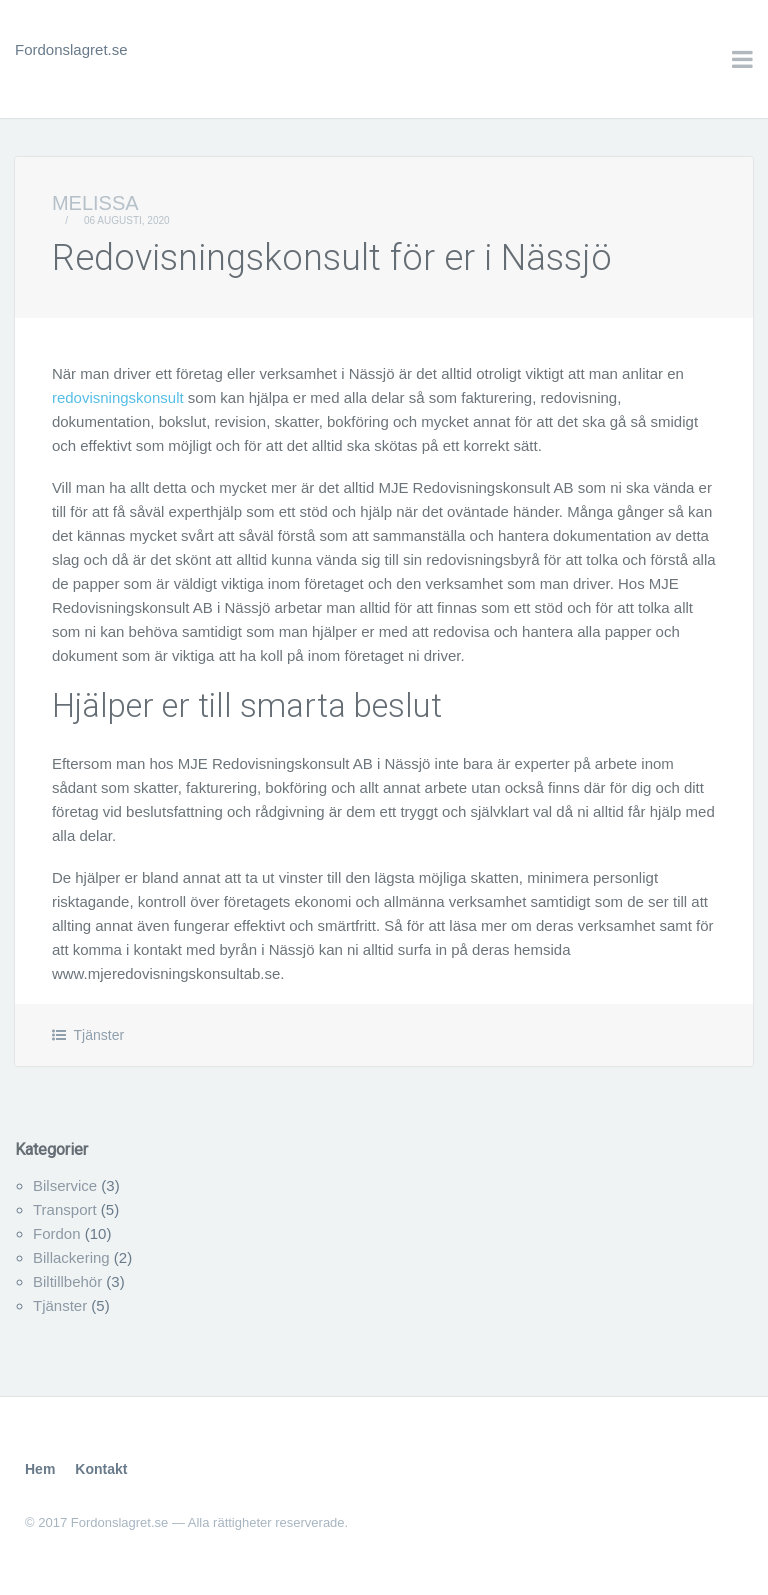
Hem (40, 1469)
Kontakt (101, 1469)
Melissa (95, 203)
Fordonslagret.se (71, 49)
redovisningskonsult (118, 397)
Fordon (57, 1233)
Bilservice (65, 1185)
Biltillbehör (67, 1281)
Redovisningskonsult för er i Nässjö (332, 258)
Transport (65, 1209)
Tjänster (99, 1035)
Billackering (71, 1257)
